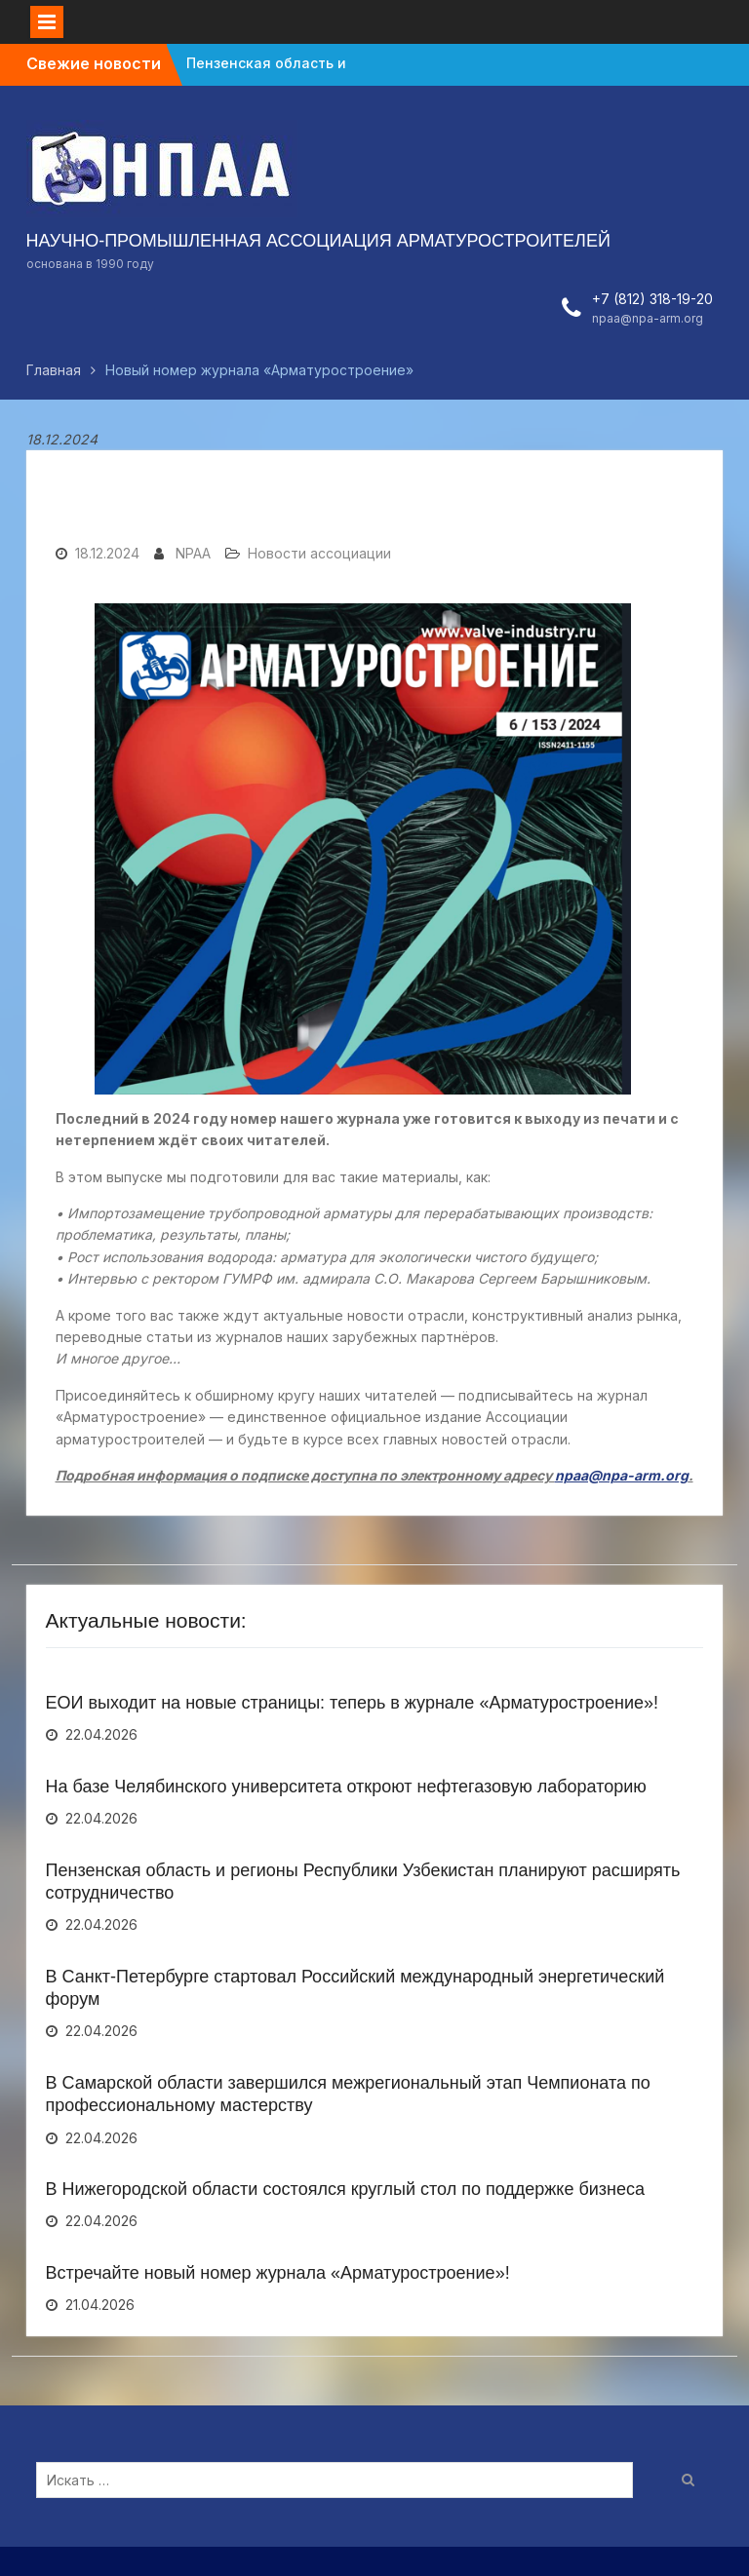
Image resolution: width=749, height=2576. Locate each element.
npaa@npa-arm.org (647, 318)
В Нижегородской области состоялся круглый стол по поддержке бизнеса (346, 2189)
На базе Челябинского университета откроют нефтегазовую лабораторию (346, 1786)
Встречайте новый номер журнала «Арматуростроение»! (278, 2273)
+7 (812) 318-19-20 (652, 298)
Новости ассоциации (319, 553)
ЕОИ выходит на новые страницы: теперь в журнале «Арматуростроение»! (352, 1702)
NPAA (193, 553)
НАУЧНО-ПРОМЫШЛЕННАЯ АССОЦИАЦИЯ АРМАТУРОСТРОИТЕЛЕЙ (318, 240)
